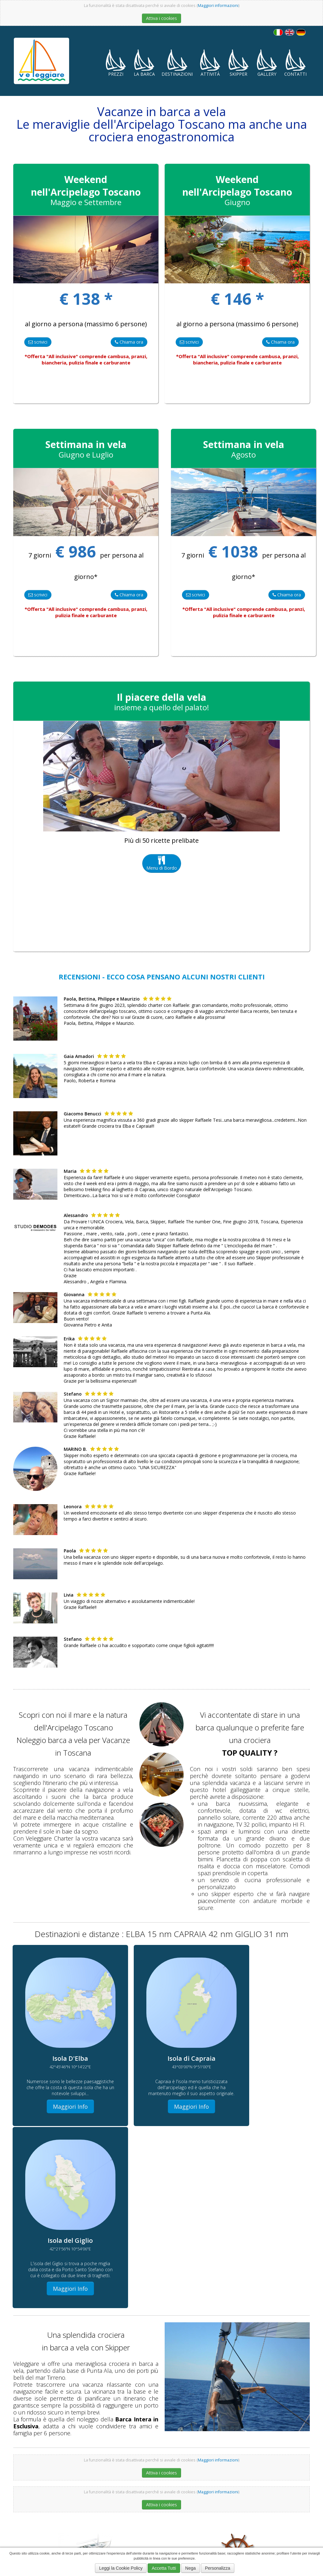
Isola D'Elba (184, 2487)
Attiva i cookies (161, 18)
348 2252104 (31, 2509)
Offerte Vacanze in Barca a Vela (231, 2508)
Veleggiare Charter (273, 2487)
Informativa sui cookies (37, 2518)
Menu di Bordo (161, 863)
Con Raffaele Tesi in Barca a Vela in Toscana (149, 2508)
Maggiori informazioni (218, 5)
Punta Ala (190, 2498)
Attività (210, 63)
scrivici (37, 342)
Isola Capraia (258, 2498)
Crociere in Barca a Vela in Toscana (143, 2487)
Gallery (267, 63)
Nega (190, 2568)
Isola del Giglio (128, 2498)
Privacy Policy (79, 2518)
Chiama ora (129, 342)
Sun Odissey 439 (288, 2498)
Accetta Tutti (164, 2568)
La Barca (144, 63)
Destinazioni (177, 63)
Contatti (295, 63)
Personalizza (217, 2568)
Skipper (238, 63)
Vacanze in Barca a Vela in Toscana (226, 2487)
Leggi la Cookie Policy (121, 2568)
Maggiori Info (60, 2091)
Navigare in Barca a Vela (223, 2498)
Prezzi (116, 63)
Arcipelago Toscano (161, 2498)
